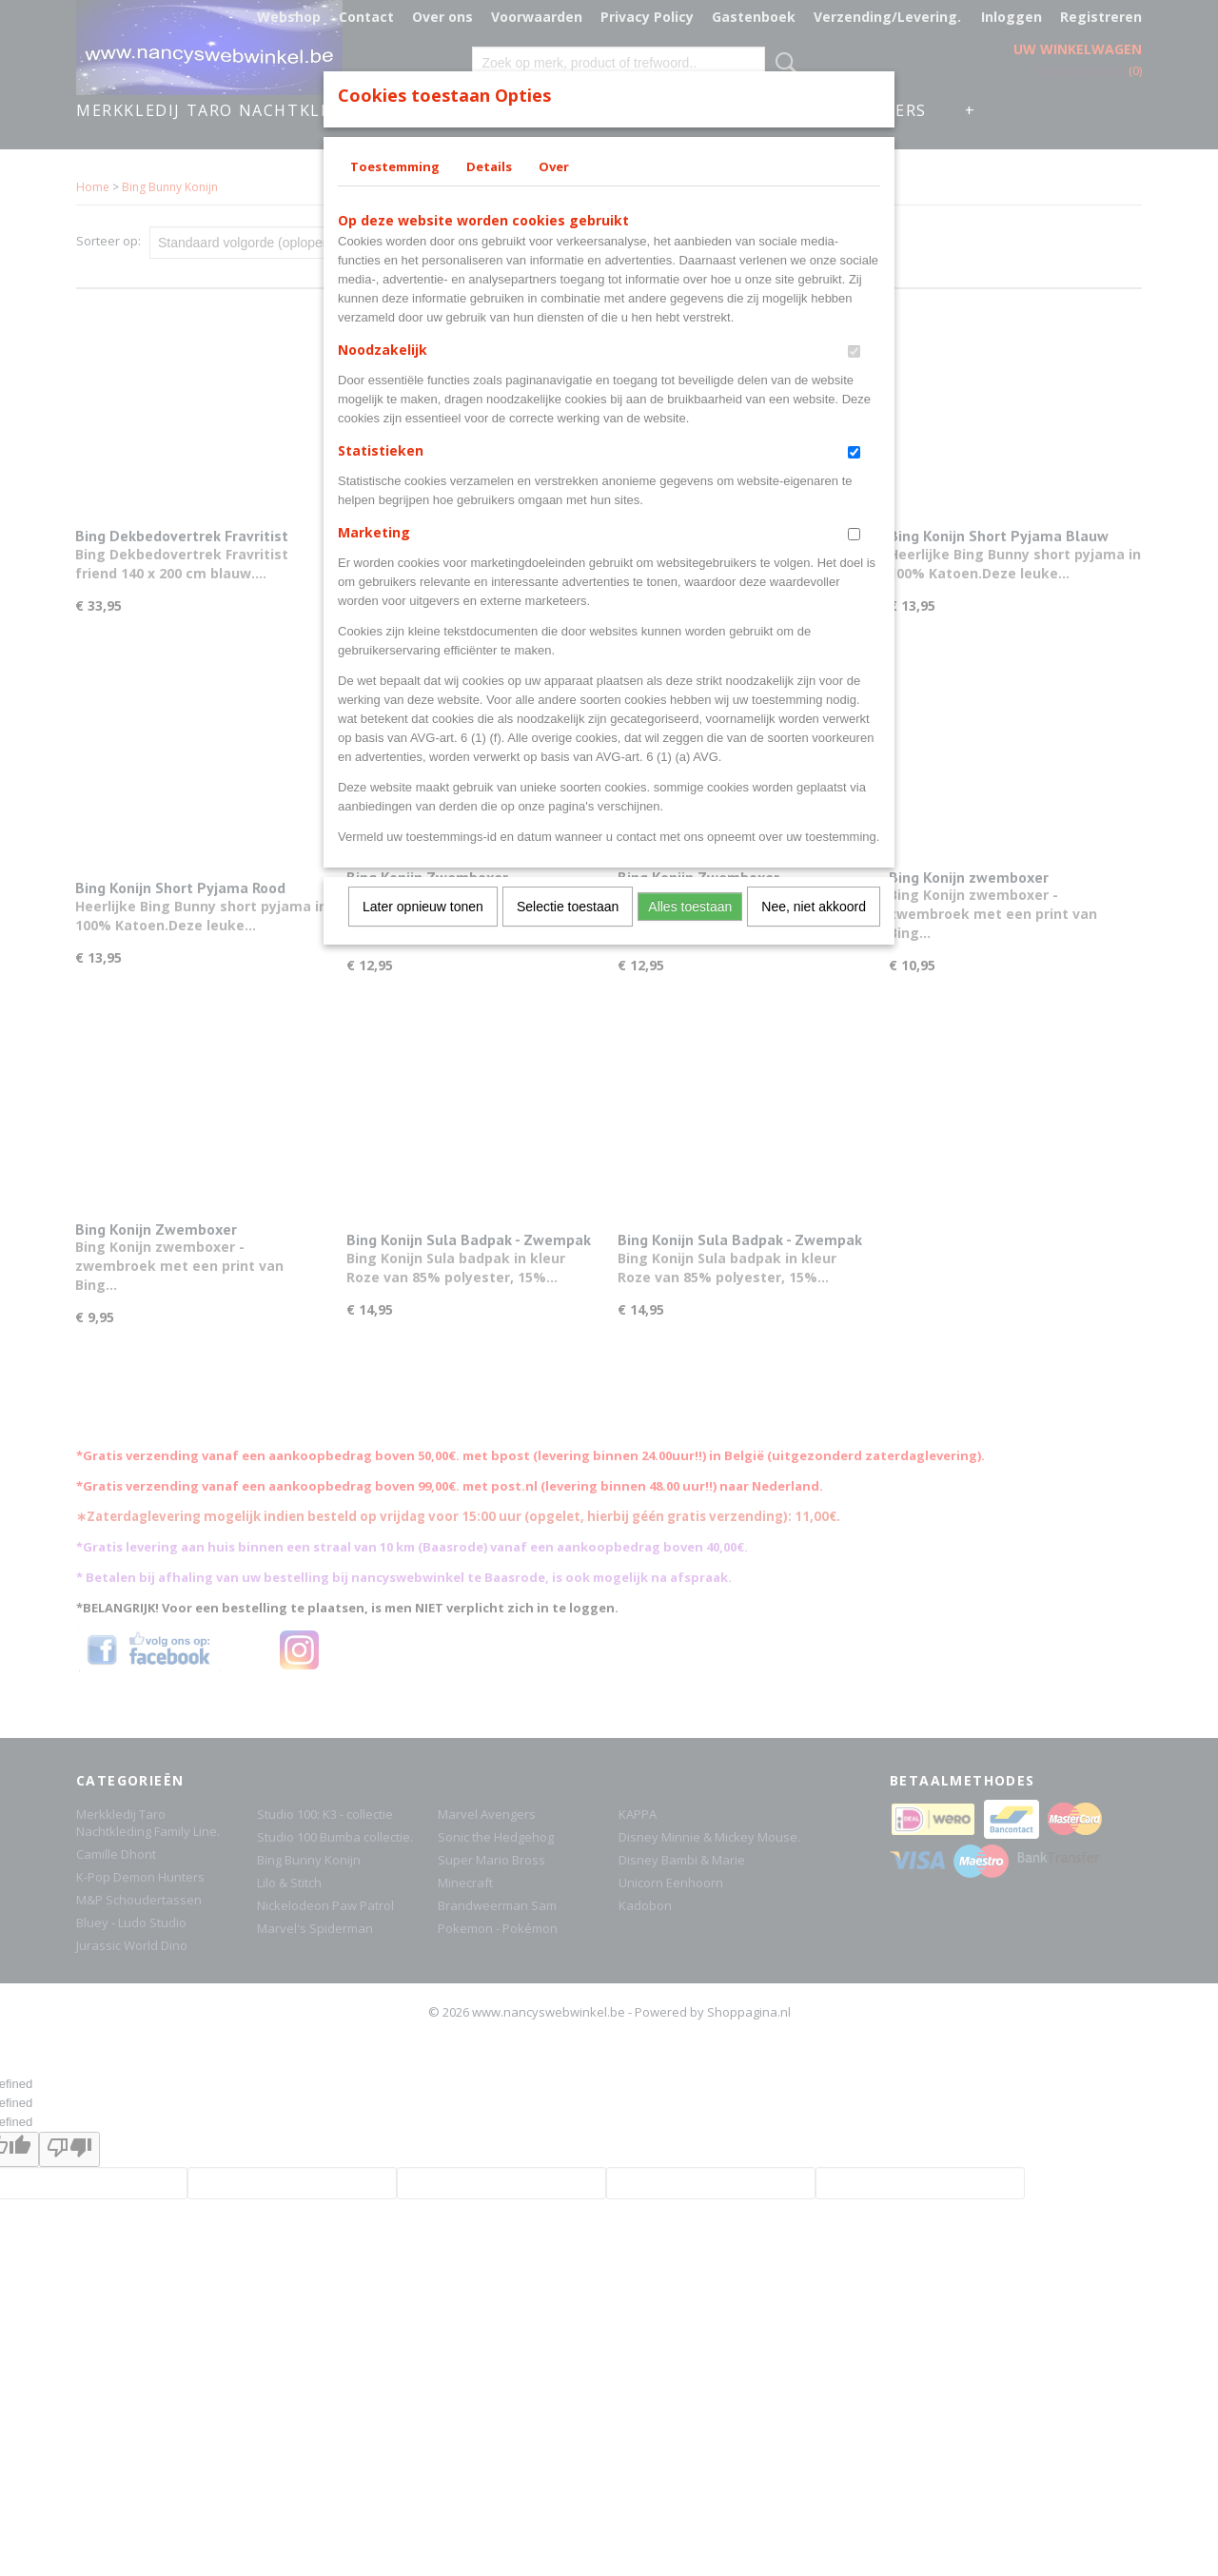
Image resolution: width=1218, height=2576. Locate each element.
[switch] (854, 351)
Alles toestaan (690, 906)
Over (554, 166)
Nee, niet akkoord (813, 906)
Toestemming (395, 166)
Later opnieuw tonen (423, 906)
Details (489, 166)
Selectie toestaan (568, 906)
